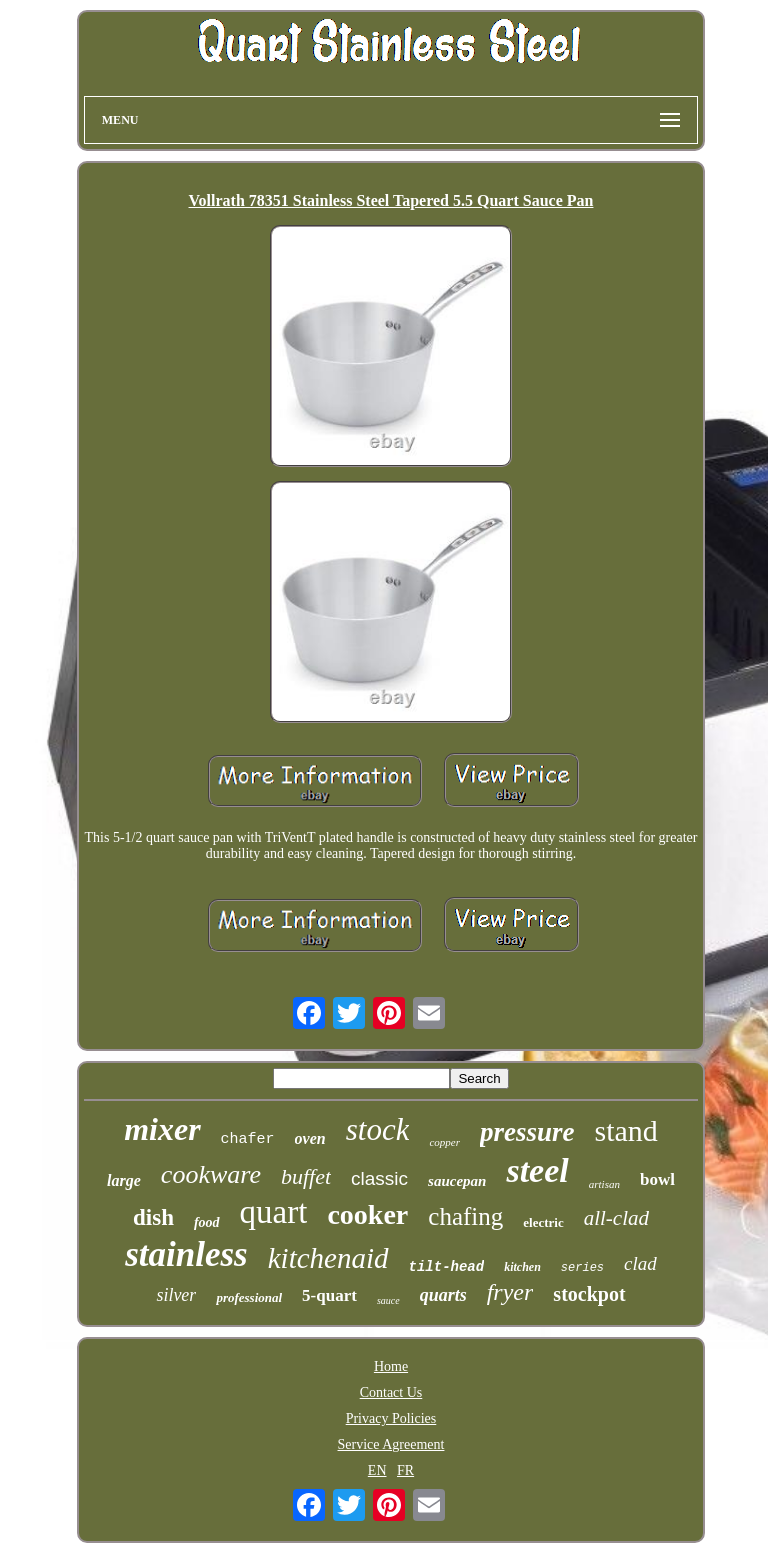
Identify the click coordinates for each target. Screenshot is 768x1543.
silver (176, 1295)
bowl (657, 1179)
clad (640, 1263)
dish (153, 1217)
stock (378, 1129)
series (582, 1268)
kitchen (522, 1267)
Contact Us (391, 1392)
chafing (465, 1216)
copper (444, 1142)
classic (379, 1178)
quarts (443, 1295)
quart (274, 1212)
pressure (527, 1132)
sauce (388, 1300)
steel (537, 1170)
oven (310, 1138)
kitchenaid (328, 1258)
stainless (186, 1254)
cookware (211, 1174)
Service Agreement (391, 1444)
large (124, 1180)
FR (405, 1470)
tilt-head (447, 1267)
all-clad (616, 1218)
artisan (604, 1184)
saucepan (457, 1181)
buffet (306, 1176)
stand (625, 1130)
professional (249, 1297)
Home (391, 1366)
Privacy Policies (391, 1418)
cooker (367, 1214)
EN (377, 1470)
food (207, 1222)
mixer (162, 1129)
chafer (248, 1139)
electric (543, 1222)
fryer (510, 1292)
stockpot (589, 1294)
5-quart (329, 1295)
